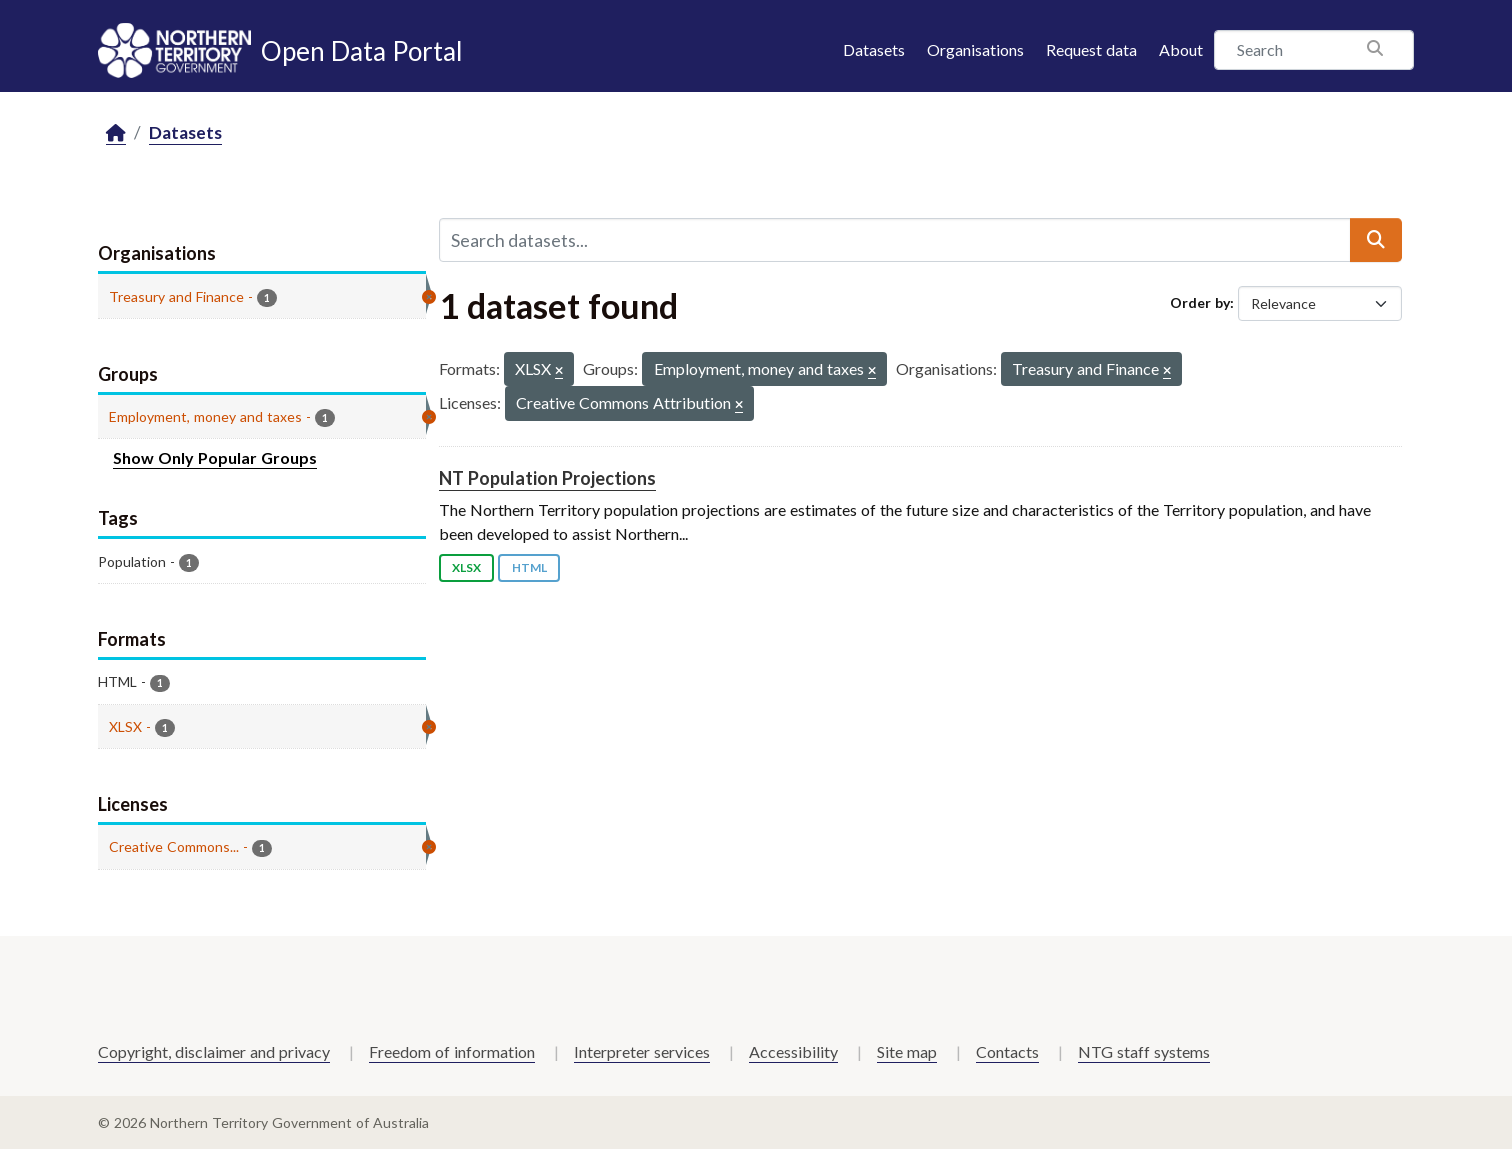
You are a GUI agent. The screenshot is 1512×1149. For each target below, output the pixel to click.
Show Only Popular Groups (215, 457)
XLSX (466, 567)
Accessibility (793, 1051)
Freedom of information (452, 1051)
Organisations (975, 49)
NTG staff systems (1144, 1051)
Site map (907, 1051)
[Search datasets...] (895, 240)
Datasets (874, 49)
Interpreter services (642, 1051)
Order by (1200, 302)
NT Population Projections (547, 478)
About (1181, 49)
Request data (1091, 49)
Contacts (1007, 1051)
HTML (529, 567)
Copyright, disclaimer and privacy (214, 1051)
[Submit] (1376, 240)
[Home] (116, 133)
